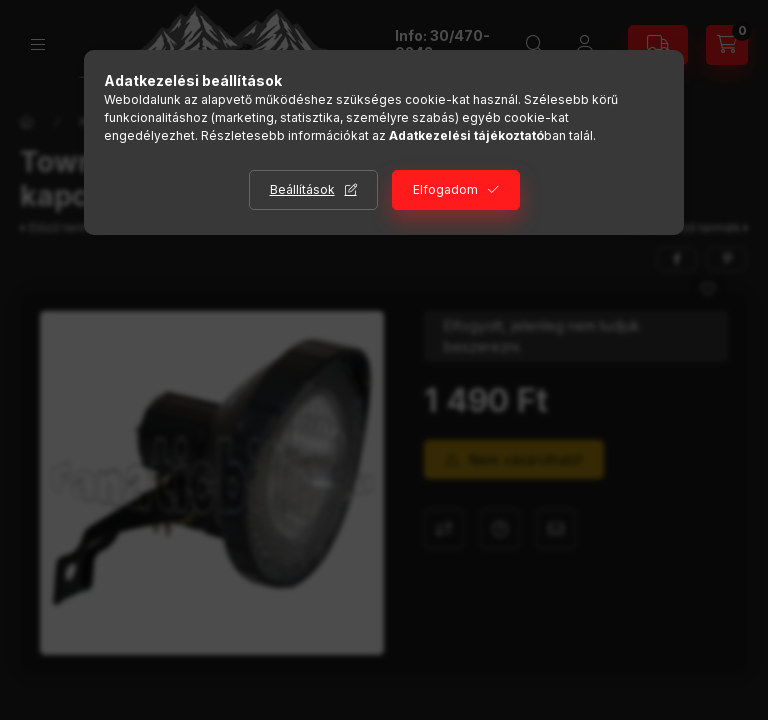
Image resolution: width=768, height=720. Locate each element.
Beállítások (302, 189)
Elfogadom (445, 189)
